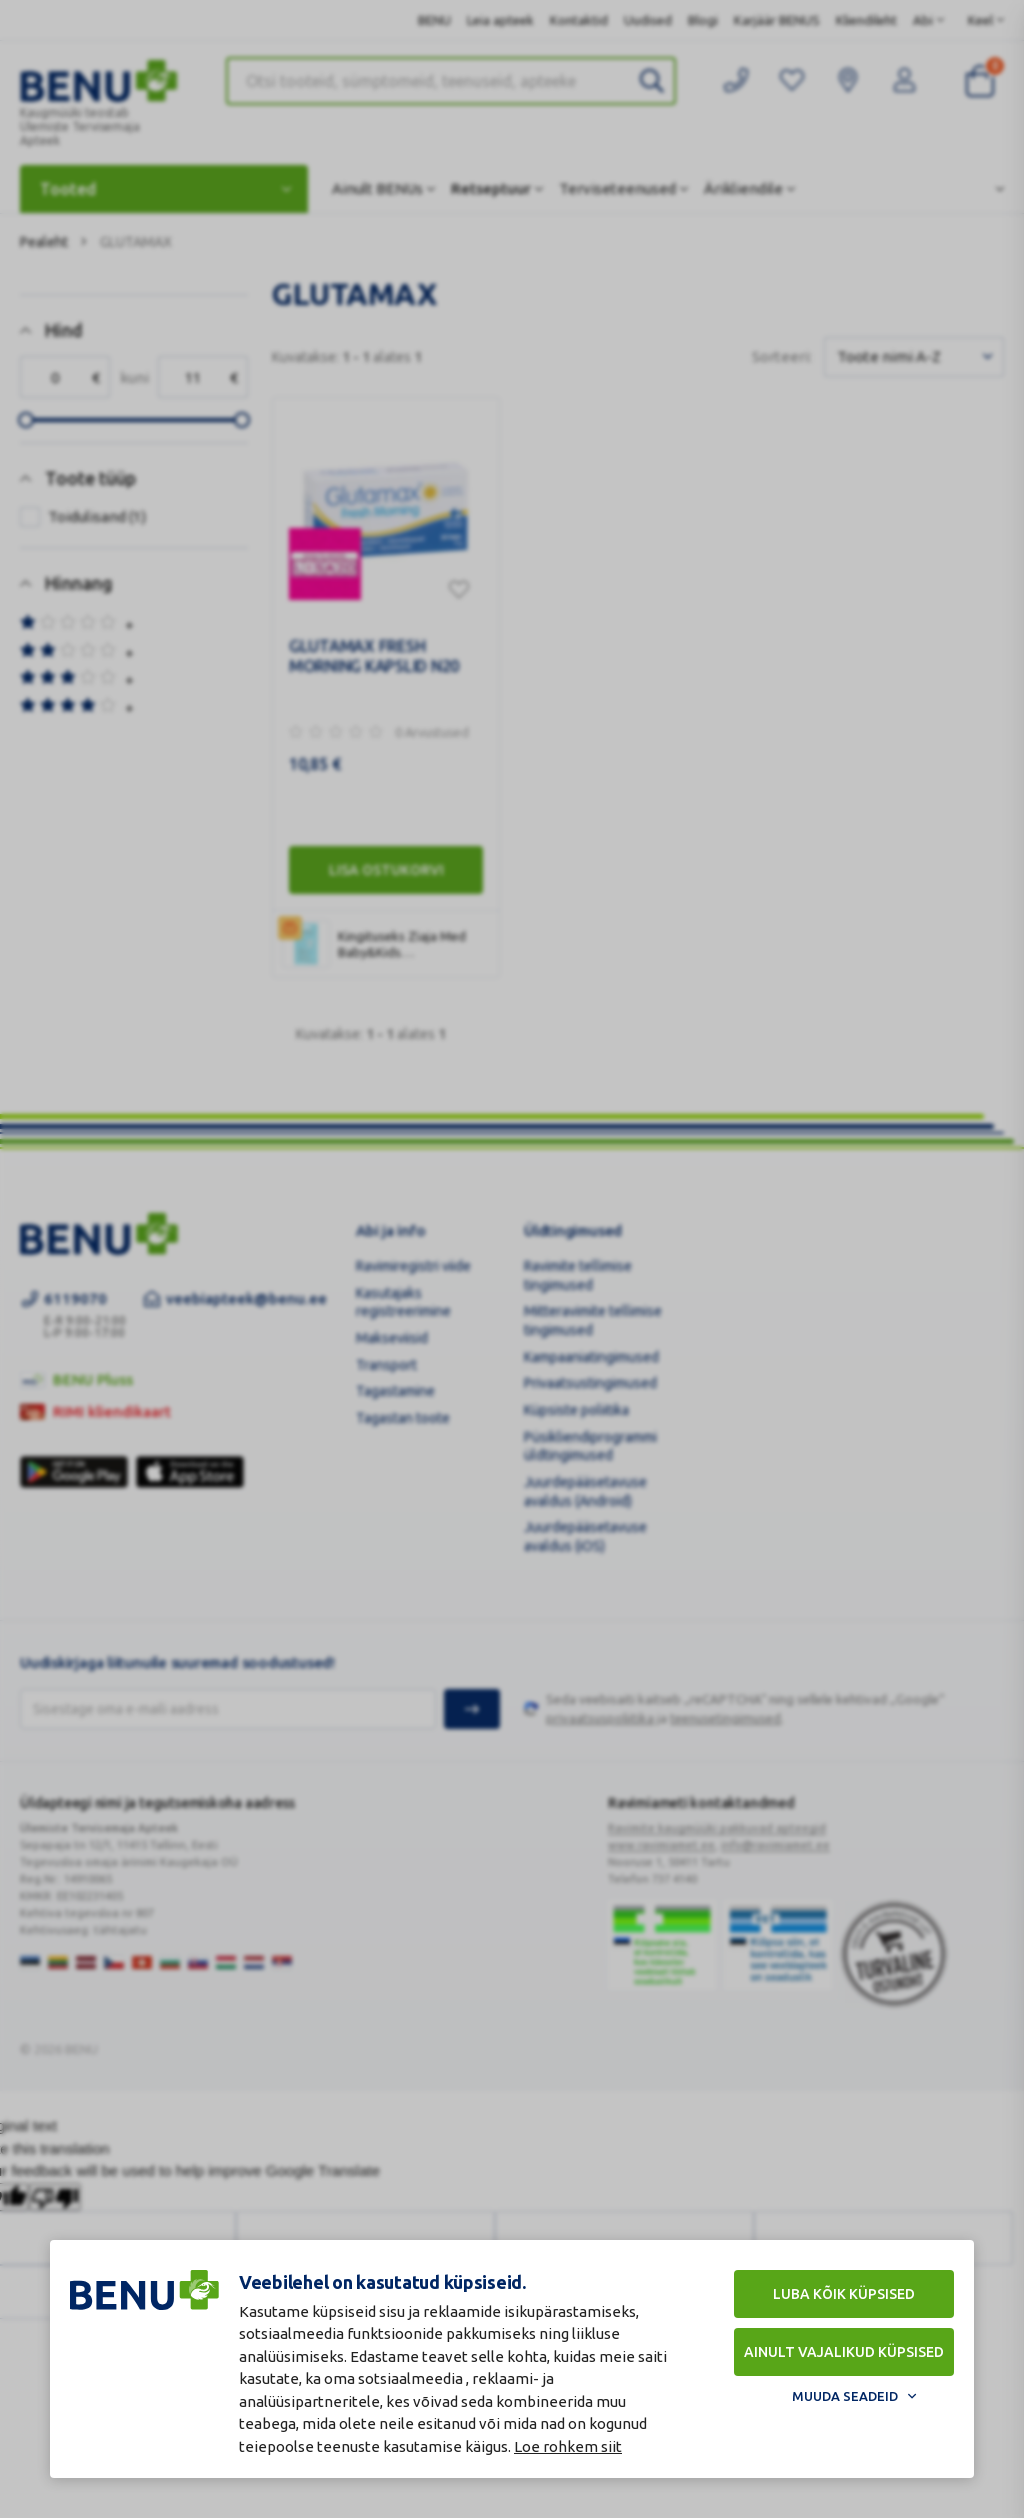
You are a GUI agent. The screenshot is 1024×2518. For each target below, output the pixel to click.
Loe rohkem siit (568, 2446)
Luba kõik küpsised (844, 2294)
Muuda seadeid (845, 2396)
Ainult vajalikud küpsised (844, 2352)
